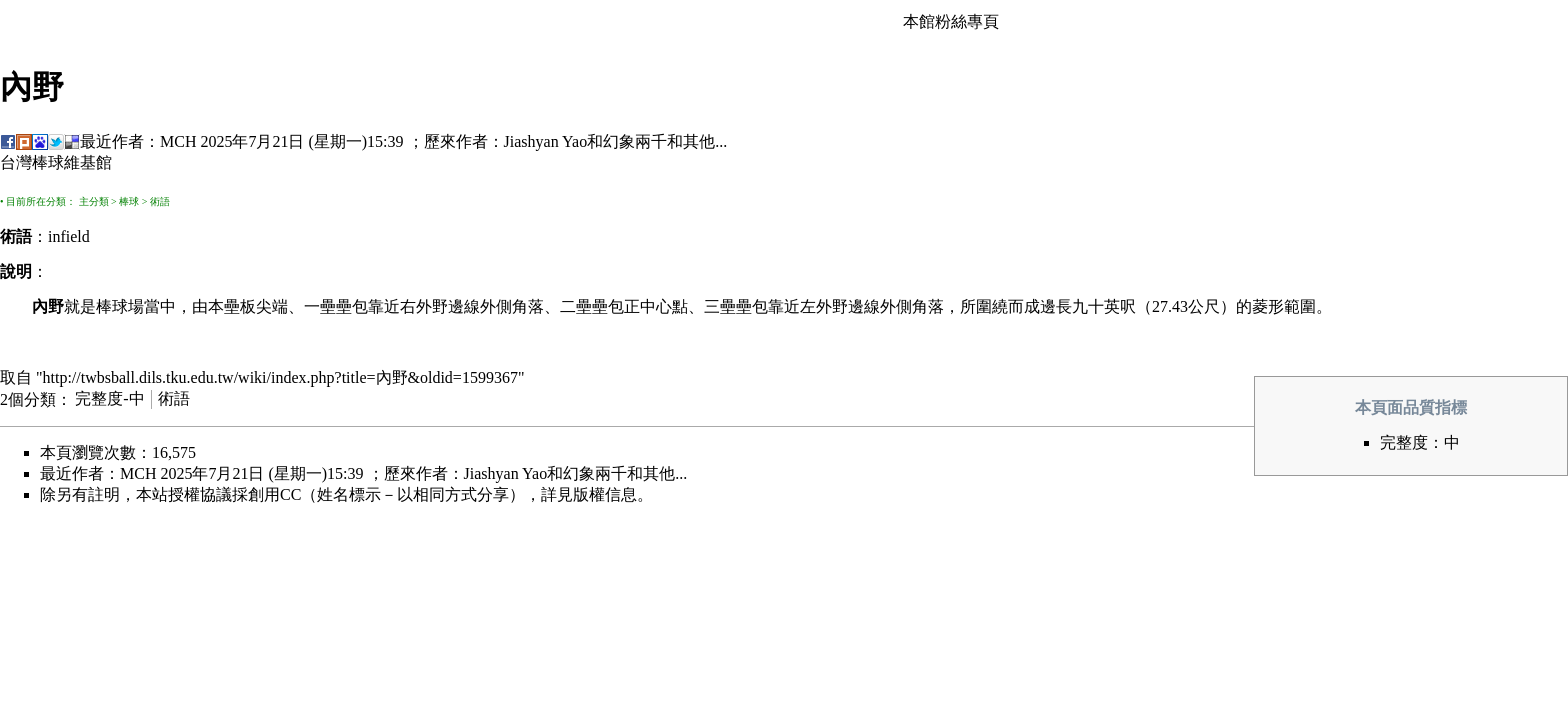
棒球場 (120, 306)
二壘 (576, 306)
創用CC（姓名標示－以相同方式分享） (386, 494)
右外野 (424, 306)
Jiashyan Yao (546, 141)
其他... (705, 141)
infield (69, 236)
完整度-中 (109, 398)
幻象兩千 (635, 141)
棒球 (129, 201)
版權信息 (605, 494)
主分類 (94, 201)
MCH (178, 141)
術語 (160, 201)
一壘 (320, 306)
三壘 (720, 306)
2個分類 (28, 398)
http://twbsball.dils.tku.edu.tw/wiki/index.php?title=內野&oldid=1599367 (280, 377)
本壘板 (232, 306)
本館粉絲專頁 (951, 21)
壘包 (352, 306)
